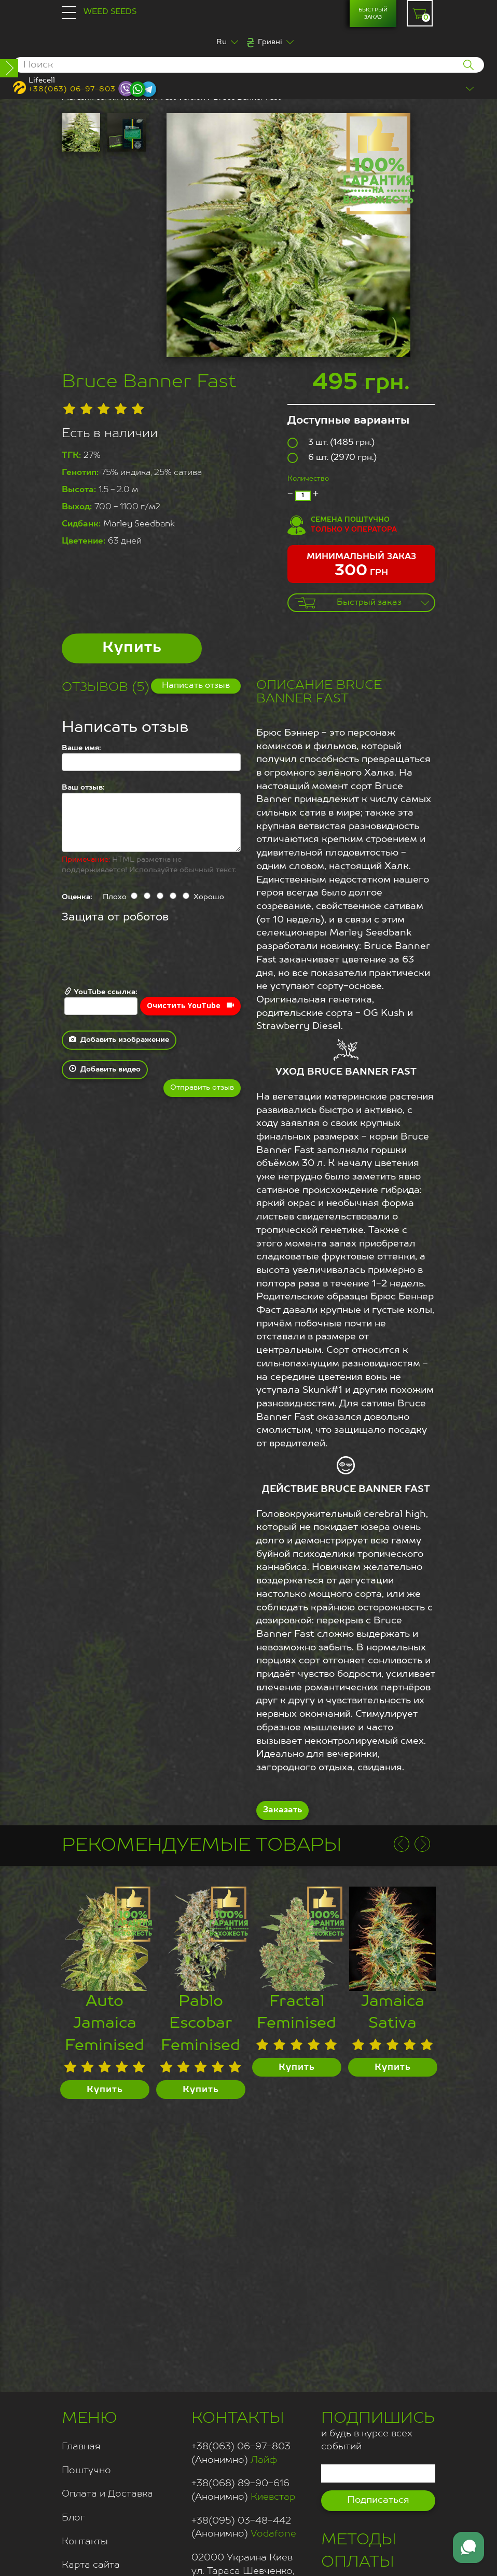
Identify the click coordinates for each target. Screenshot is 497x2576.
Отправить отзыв (202, 1087)
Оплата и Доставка (107, 2494)
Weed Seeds (110, 12)
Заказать (282, 1810)
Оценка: (77, 897)
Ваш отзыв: (83, 787)
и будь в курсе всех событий (378, 2429)
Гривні (270, 42)
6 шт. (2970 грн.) (332, 458)
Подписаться (378, 2500)
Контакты (85, 2541)
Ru (221, 42)
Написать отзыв (196, 686)
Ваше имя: (81, 748)
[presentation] (140, 956)
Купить (132, 648)
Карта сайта (91, 2565)
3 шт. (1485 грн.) (331, 443)
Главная (81, 2446)
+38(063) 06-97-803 (72, 89)
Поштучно (86, 2470)
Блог (73, 2518)
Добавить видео (105, 1069)
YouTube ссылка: (100, 1001)
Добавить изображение (119, 1039)
